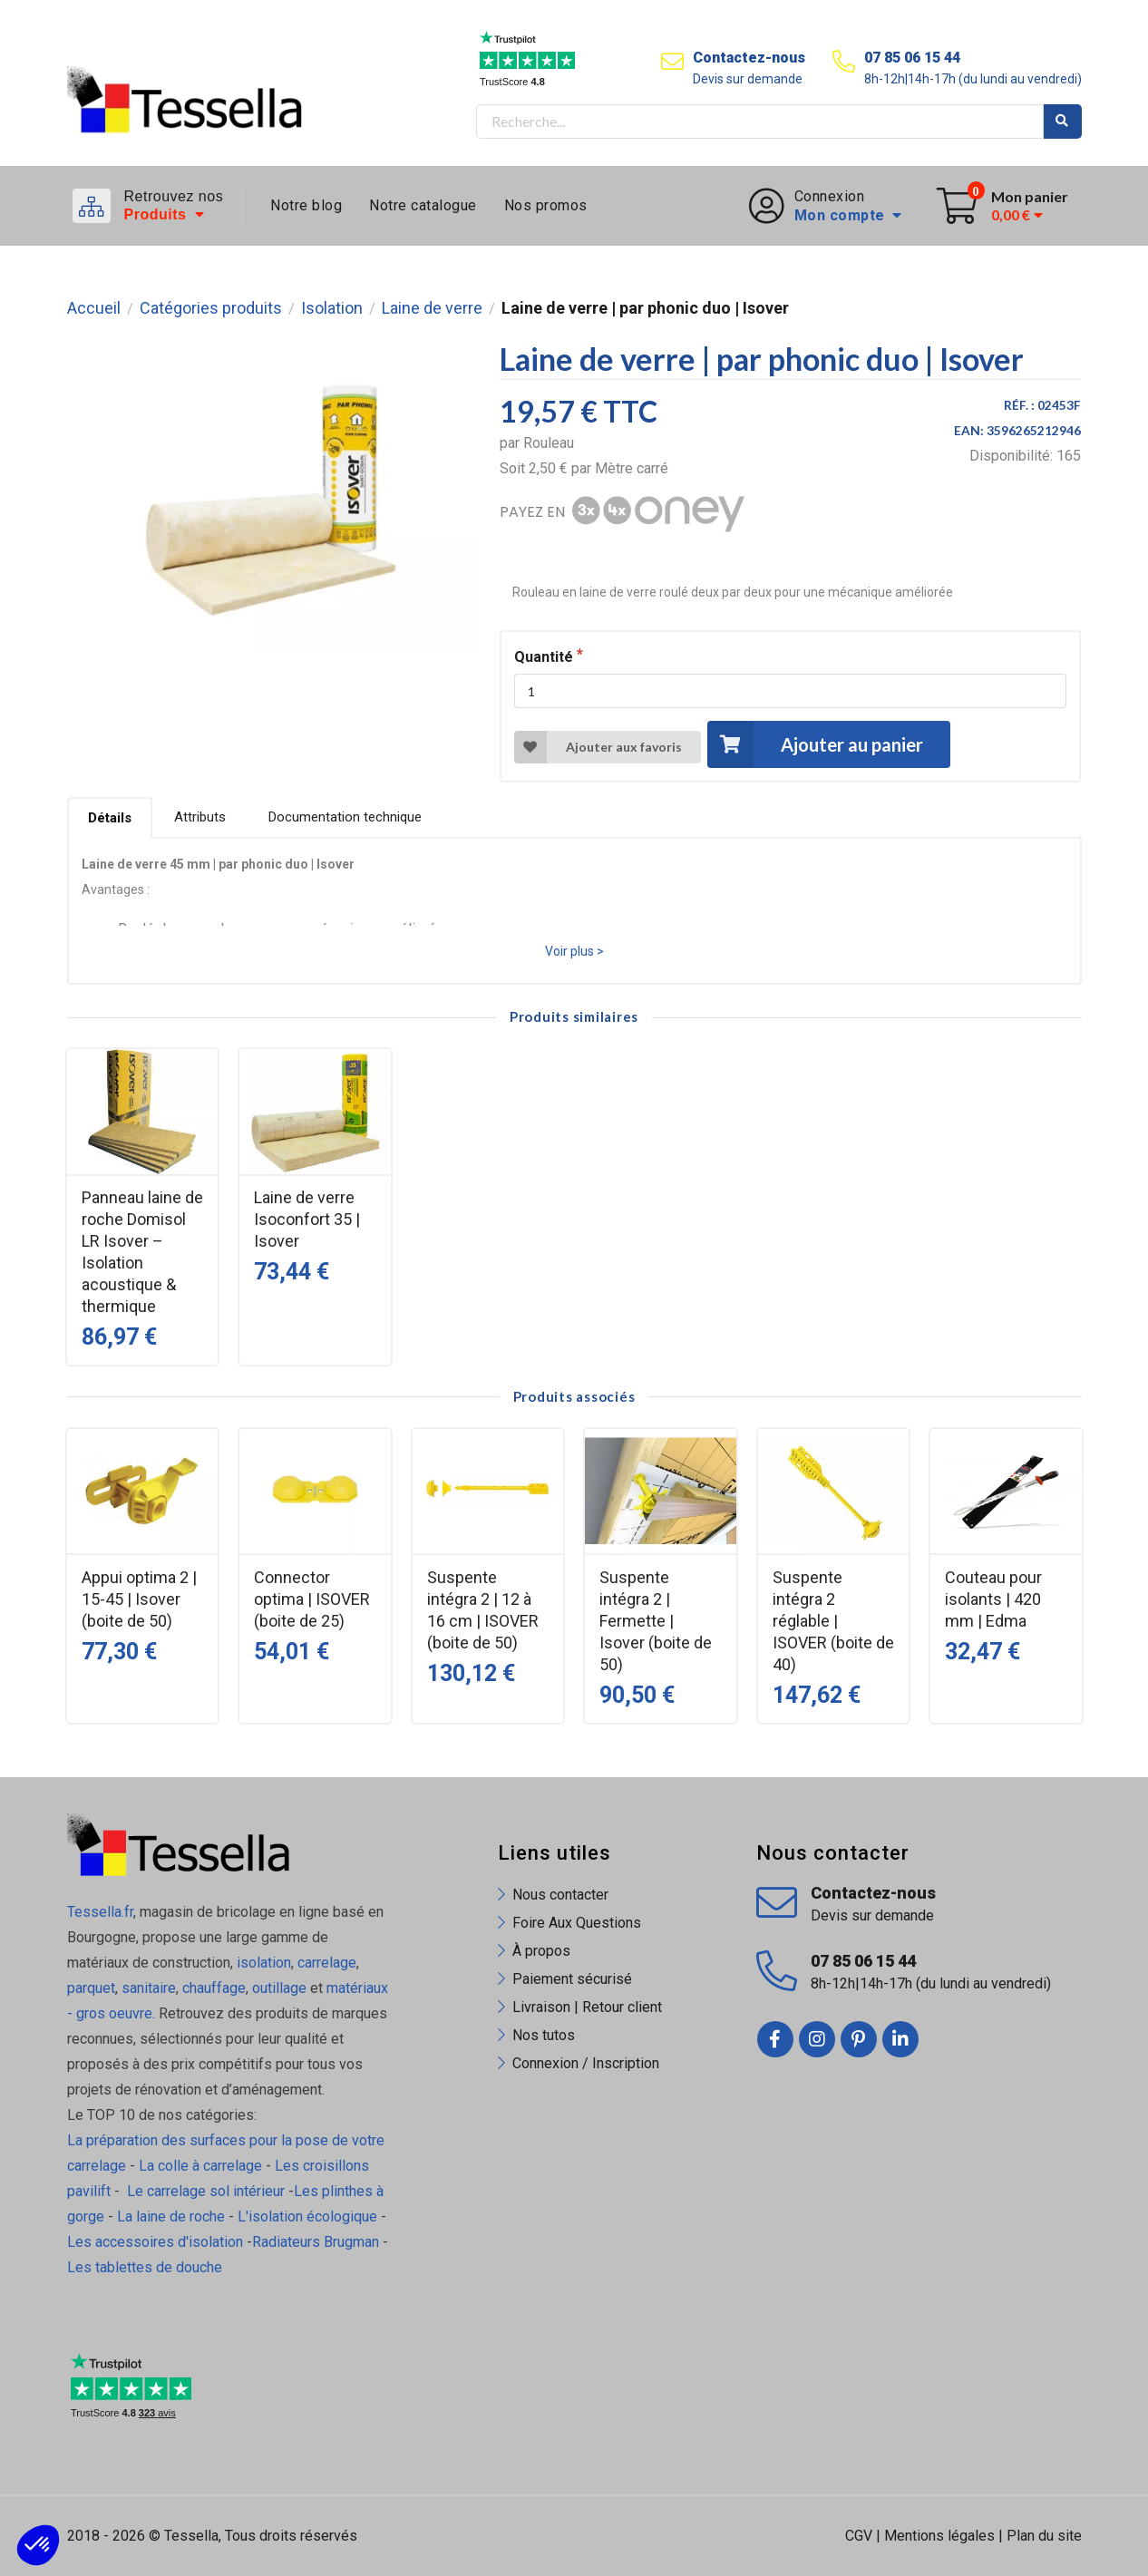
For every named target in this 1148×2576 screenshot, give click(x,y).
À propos (541, 1950)
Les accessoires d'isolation (155, 2241)
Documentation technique (345, 817)
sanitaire (149, 1988)
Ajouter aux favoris (598, 747)
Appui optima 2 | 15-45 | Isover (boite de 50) (139, 1599)
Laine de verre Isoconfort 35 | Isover (307, 1219)
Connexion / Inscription (585, 2063)
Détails (109, 818)
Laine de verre (432, 308)
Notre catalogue (423, 205)
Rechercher (1063, 121)
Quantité (543, 657)
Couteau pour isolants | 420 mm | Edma (993, 1599)
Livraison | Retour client (587, 2007)
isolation (262, 1962)
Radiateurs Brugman (315, 2241)
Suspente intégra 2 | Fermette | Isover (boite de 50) (655, 1621)
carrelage (326, 1962)
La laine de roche (171, 2216)
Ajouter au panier (815, 744)
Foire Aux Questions (576, 1922)
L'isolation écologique (307, 2216)
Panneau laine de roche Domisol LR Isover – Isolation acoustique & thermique (142, 1252)
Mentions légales (939, 2535)
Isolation (332, 308)
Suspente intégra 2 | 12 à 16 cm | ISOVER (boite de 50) (483, 1610)
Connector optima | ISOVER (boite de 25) (312, 1599)
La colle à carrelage (200, 2165)
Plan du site (1044, 2535)
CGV (858, 2535)
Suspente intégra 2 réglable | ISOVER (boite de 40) (833, 1621)
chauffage (214, 1988)
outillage (279, 1988)
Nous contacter (560, 1894)
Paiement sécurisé (572, 1979)
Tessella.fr (100, 1911)
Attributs (200, 817)
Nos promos (546, 205)
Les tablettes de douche (146, 2267)
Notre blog (306, 205)
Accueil (94, 308)
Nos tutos (543, 2035)
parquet (91, 1988)
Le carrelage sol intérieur (206, 2191)
